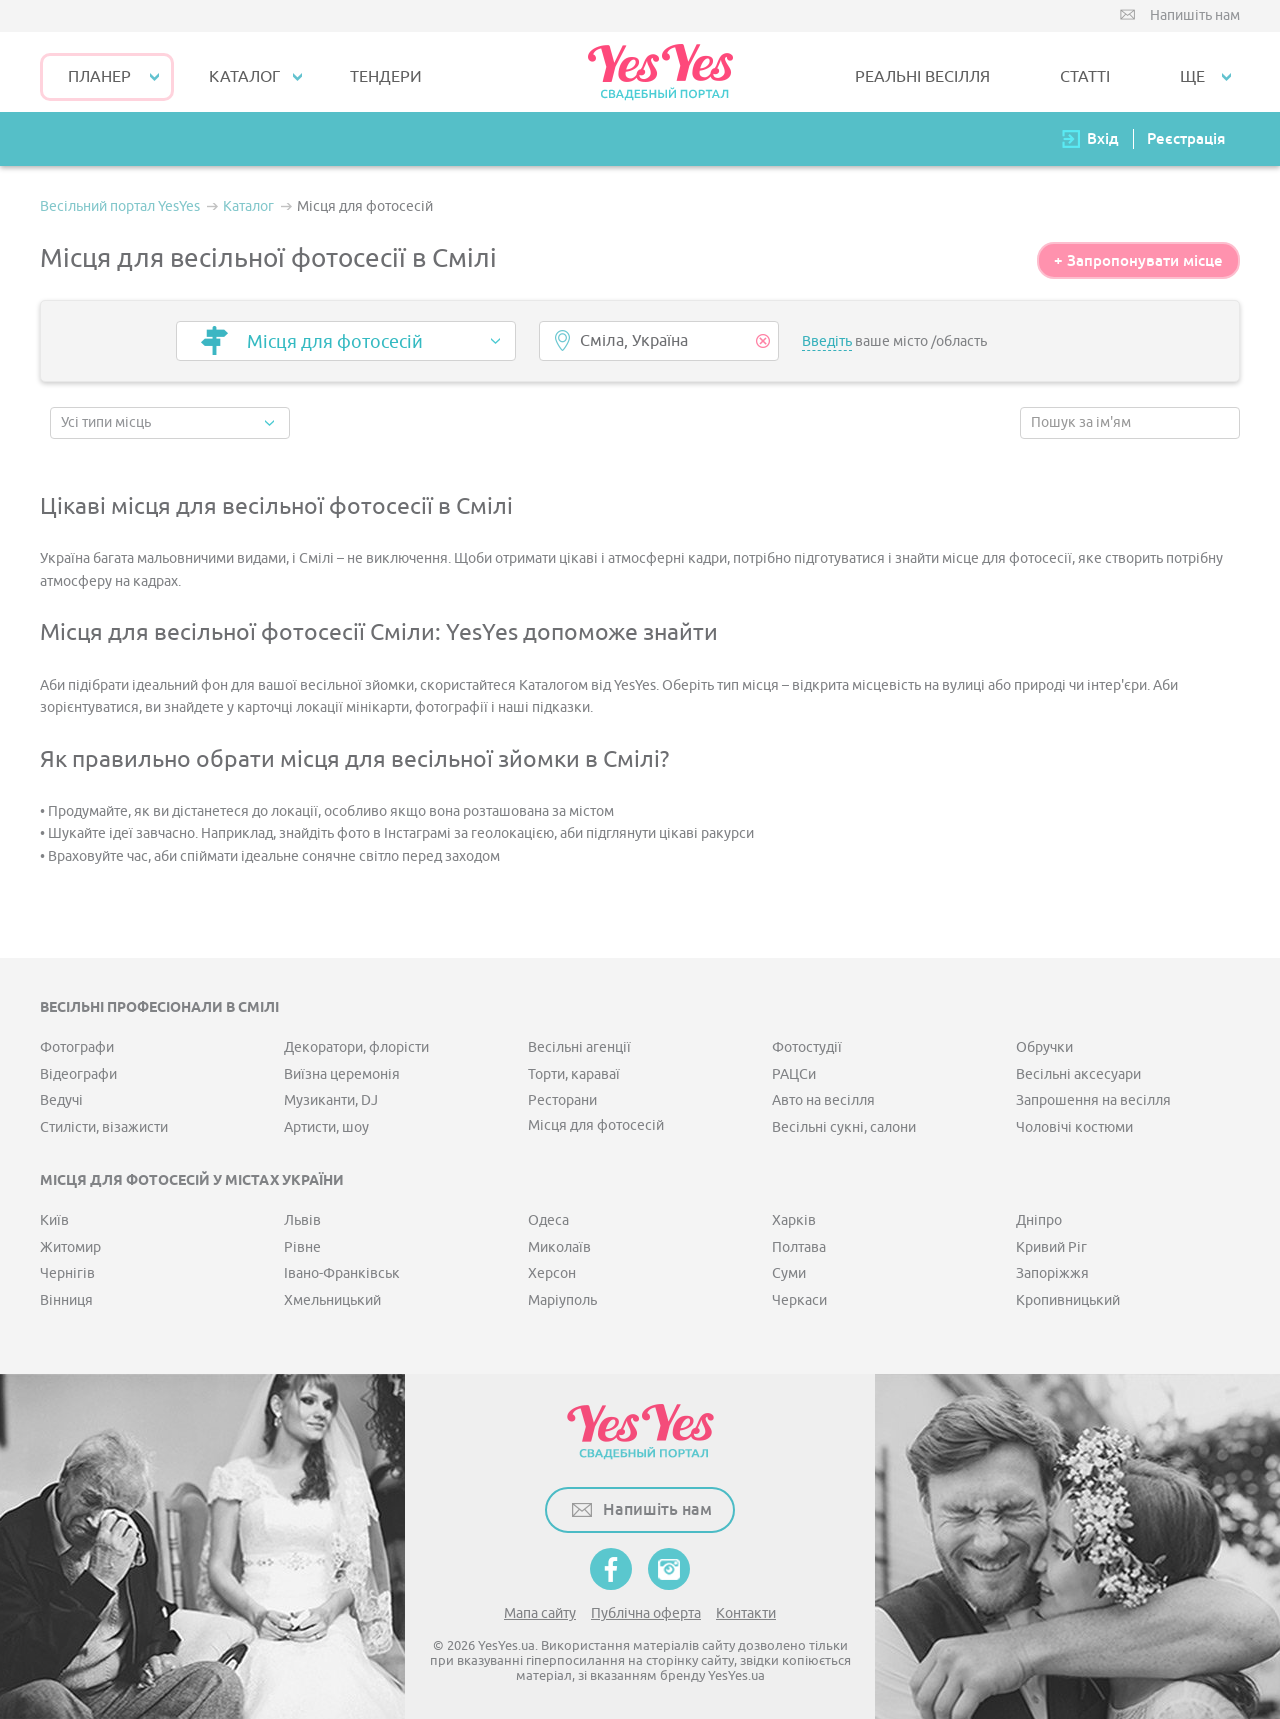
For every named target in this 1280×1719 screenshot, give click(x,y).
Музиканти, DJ (331, 1100)
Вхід (1103, 138)
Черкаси (799, 1300)
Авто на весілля (823, 1100)
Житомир (70, 1247)
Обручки (1044, 1047)
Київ (54, 1220)
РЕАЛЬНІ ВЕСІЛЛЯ (922, 77)
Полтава (799, 1247)
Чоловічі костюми (1074, 1127)
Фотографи (77, 1047)
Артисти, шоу (326, 1127)
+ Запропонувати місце (1138, 260)
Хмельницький (332, 1300)
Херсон (552, 1273)
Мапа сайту (540, 1613)
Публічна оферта (646, 1613)
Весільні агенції (579, 1047)
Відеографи (78, 1074)
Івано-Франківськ (342, 1273)
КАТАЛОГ (244, 77)
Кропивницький (1068, 1300)
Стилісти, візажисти (104, 1127)
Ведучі (61, 1100)
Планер (99, 77)
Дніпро (1039, 1220)
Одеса (548, 1220)
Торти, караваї (574, 1074)
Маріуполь (562, 1300)
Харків (794, 1220)
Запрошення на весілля (1093, 1100)
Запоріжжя (1052, 1273)
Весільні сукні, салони (844, 1127)
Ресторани (562, 1100)
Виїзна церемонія (342, 1074)
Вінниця (66, 1300)
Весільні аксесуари (1078, 1074)
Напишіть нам (1195, 15)
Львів (302, 1220)
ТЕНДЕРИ (386, 77)
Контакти (746, 1613)
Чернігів (67, 1273)
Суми (789, 1273)
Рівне (302, 1247)
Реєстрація (1186, 138)
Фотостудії (807, 1047)
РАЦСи (794, 1074)
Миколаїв (559, 1247)
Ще (1192, 77)
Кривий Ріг (1051, 1247)
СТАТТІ (1085, 77)
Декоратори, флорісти (356, 1047)
